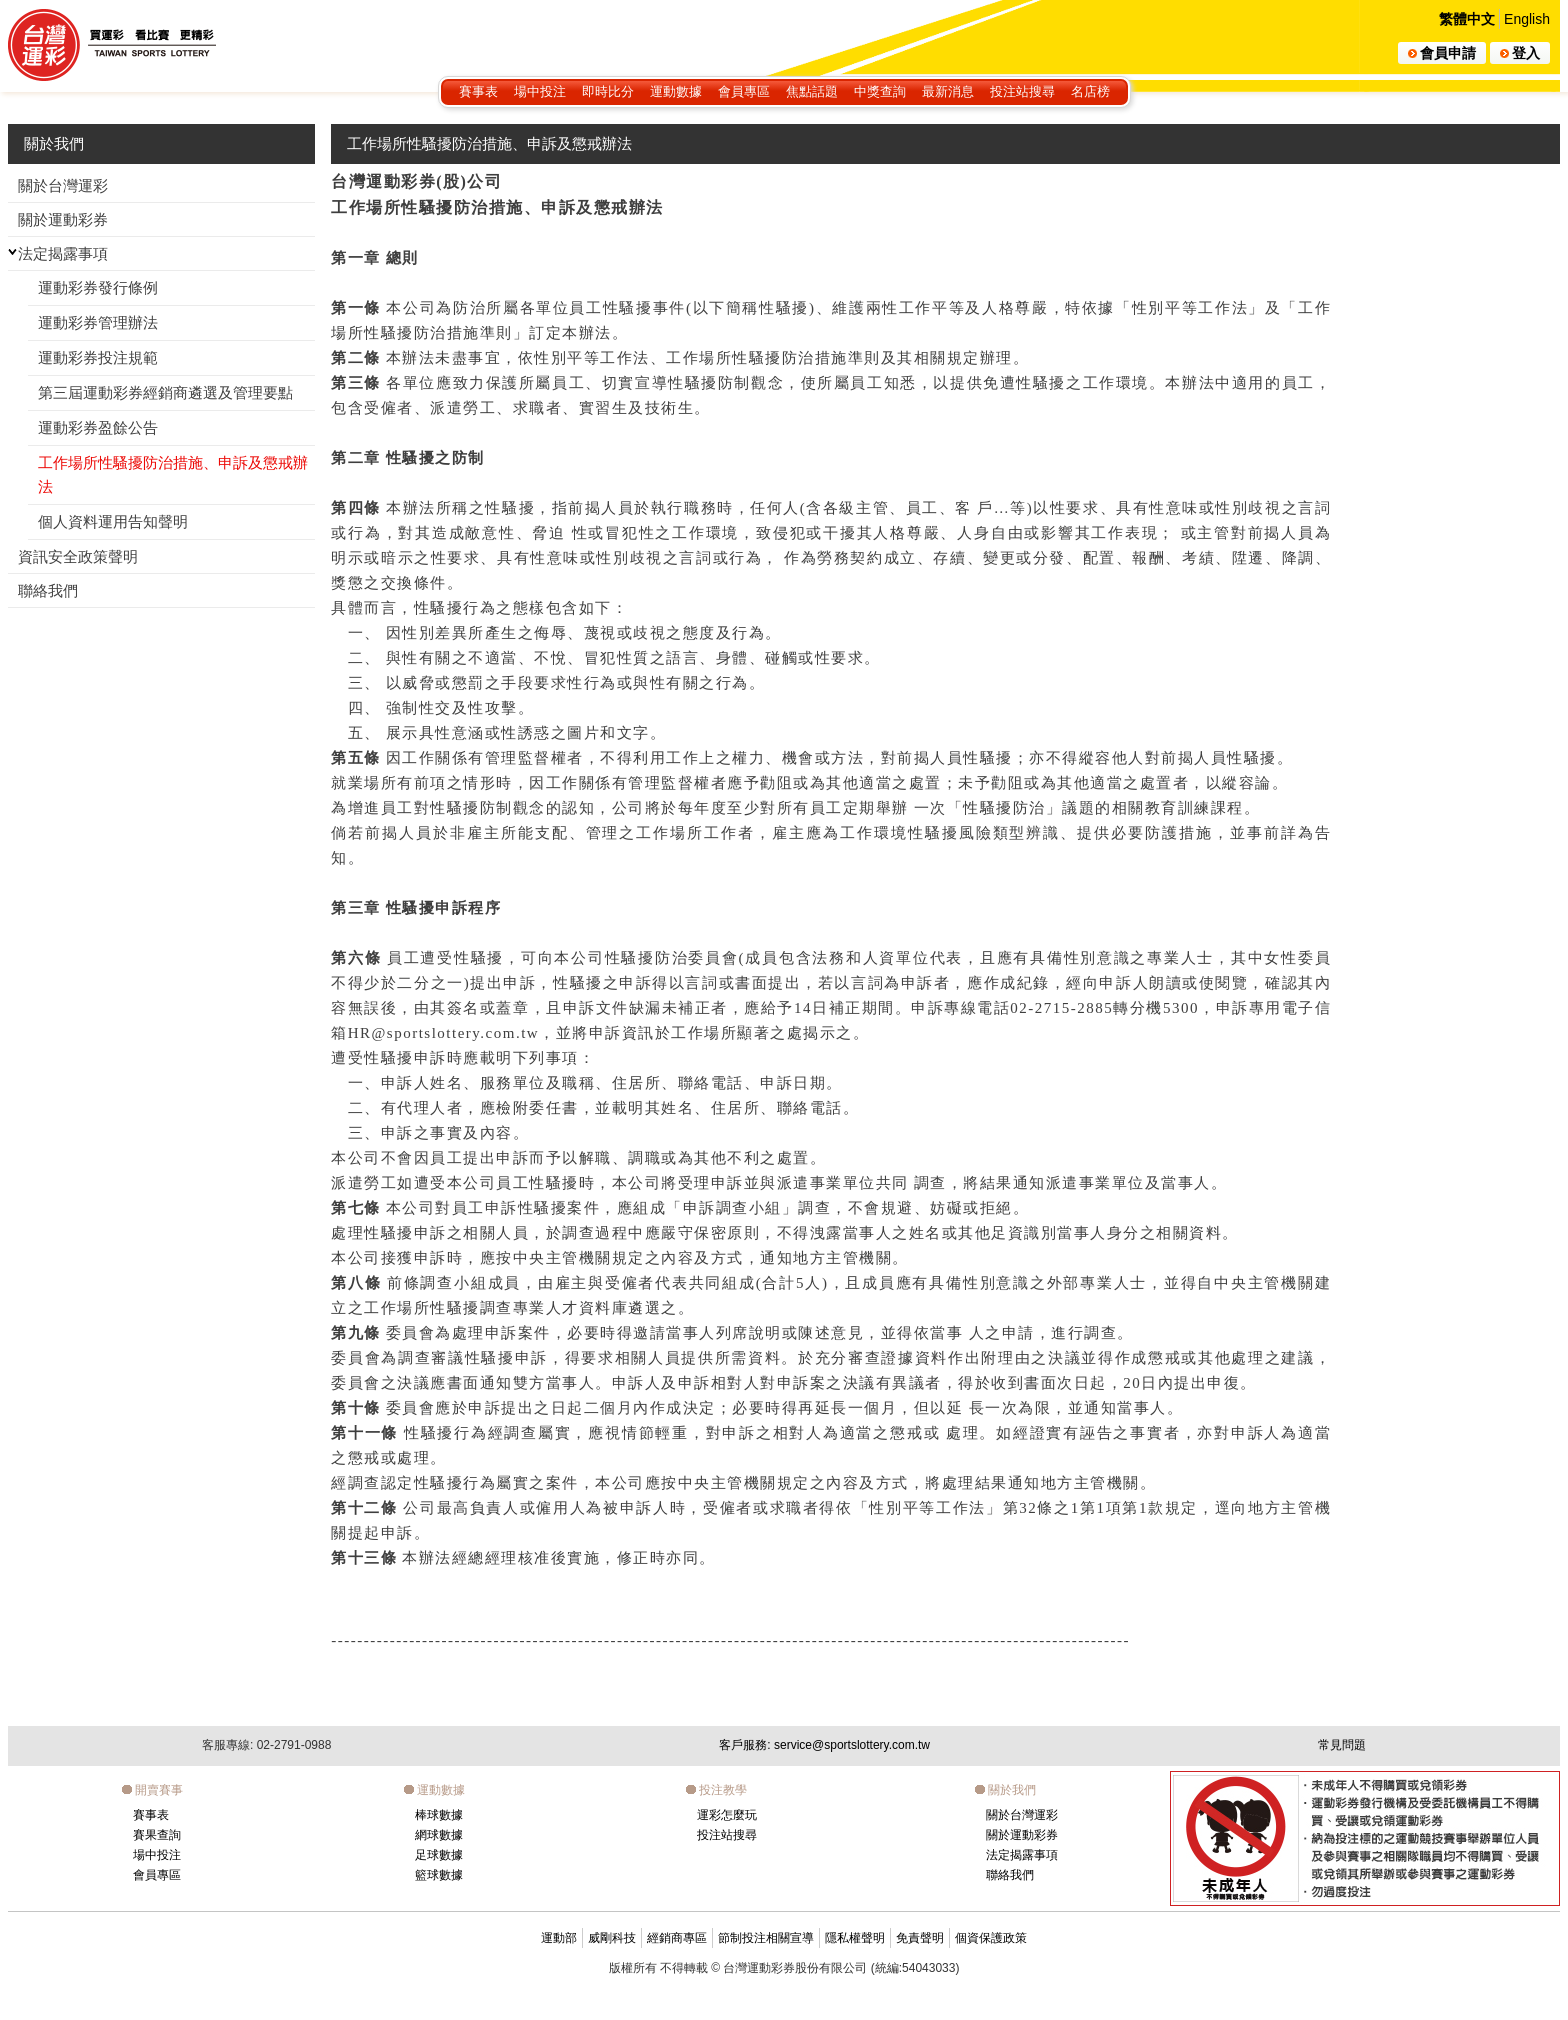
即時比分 (608, 91)
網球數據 (439, 1835)
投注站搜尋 (1022, 91)
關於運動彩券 (1022, 1835)
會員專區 (744, 91)
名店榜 (1090, 91)
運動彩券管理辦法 (98, 322)
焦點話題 (812, 91)
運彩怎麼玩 (727, 1815)
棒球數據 (439, 1815)
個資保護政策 (991, 1938)
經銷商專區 (677, 1938)
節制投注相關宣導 (766, 1938)
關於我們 (54, 143)
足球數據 (439, 1855)
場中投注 (540, 91)
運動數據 (676, 91)
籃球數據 (439, 1875)
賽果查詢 (157, 1835)
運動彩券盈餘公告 (98, 427)
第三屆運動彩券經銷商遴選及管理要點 (165, 392)
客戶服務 (824, 1745)
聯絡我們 (1010, 1875)
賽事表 (478, 91)
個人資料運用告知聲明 (113, 521)
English (1527, 19)
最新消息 (948, 91)
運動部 (559, 1938)
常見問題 (1342, 1745)
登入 (1520, 53)
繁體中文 (1467, 19)
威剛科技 (612, 1938)
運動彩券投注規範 (98, 357)
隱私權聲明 (855, 1938)
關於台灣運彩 (1022, 1815)
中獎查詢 (880, 91)
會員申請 (1442, 53)
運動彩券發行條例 (98, 287)
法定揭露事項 (1022, 1855)
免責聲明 (920, 1938)
